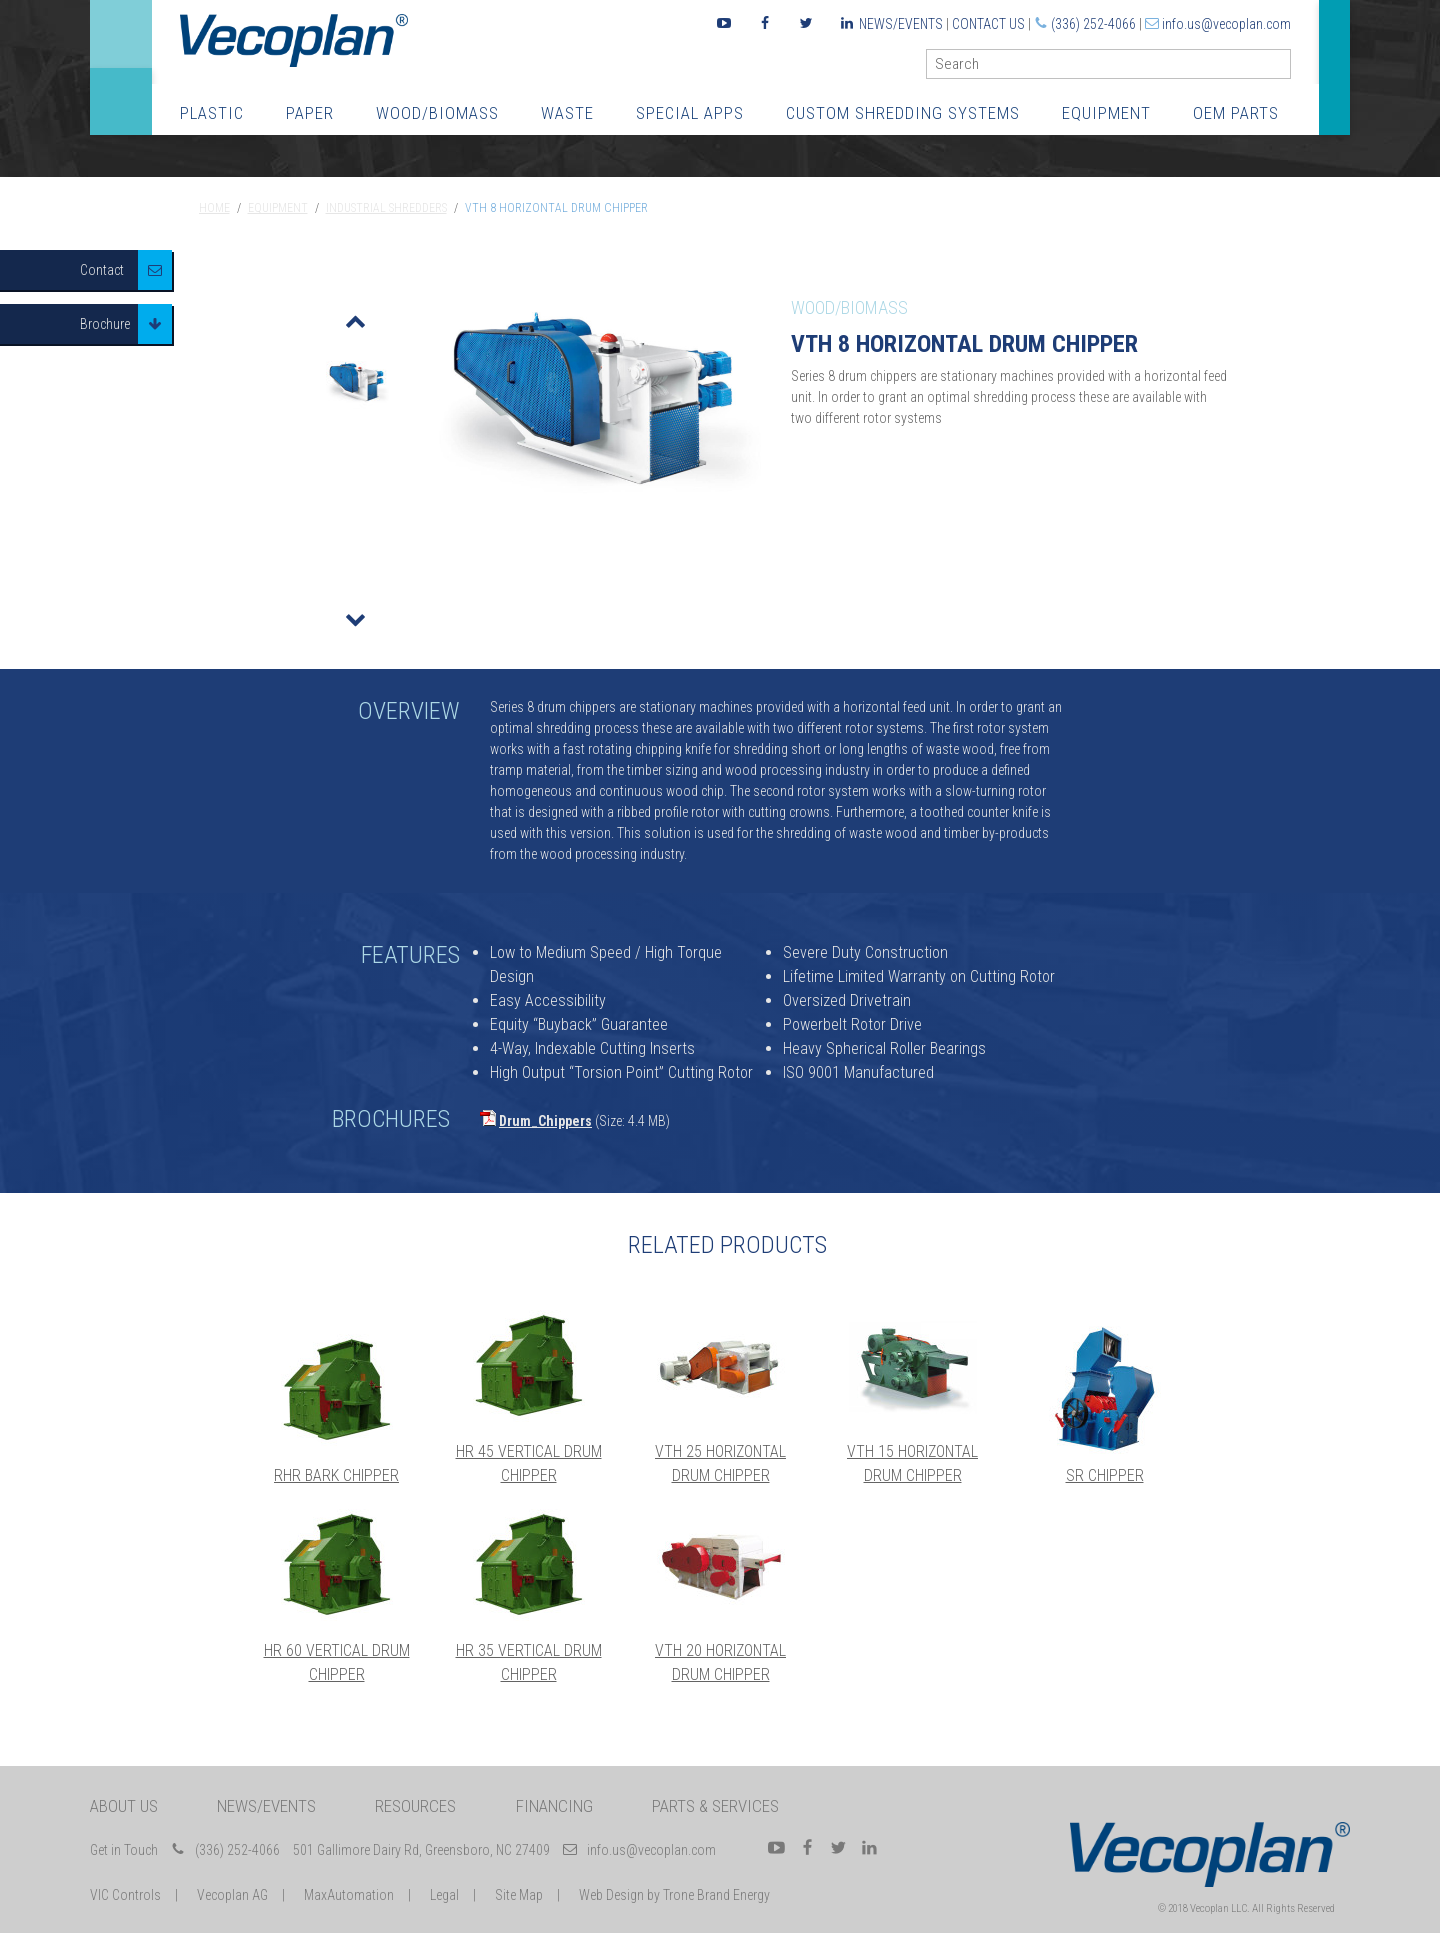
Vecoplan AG (232, 1895)
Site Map (519, 1895)
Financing (554, 1806)
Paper (310, 113)
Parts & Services (715, 1806)
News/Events (901, 24)
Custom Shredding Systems (903, 113)
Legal (444, 1895)
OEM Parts (1236, 113)
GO (1283, 68)
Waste (567, 113)
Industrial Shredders (386, 208)
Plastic (212, 113)
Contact (102, 270)
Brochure (105, 324)
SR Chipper (1105, 1475)
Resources (415, 1806)
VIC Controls (125, 1895)
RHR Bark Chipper (336, 1475)
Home (214, 208)
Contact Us (988, 24)
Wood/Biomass (437, 113)
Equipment (1106, 113)
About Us (124, 1806)
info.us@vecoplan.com (1226, 24)
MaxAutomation (349, 1895)
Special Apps (690, 113)
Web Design (611, 1895)
